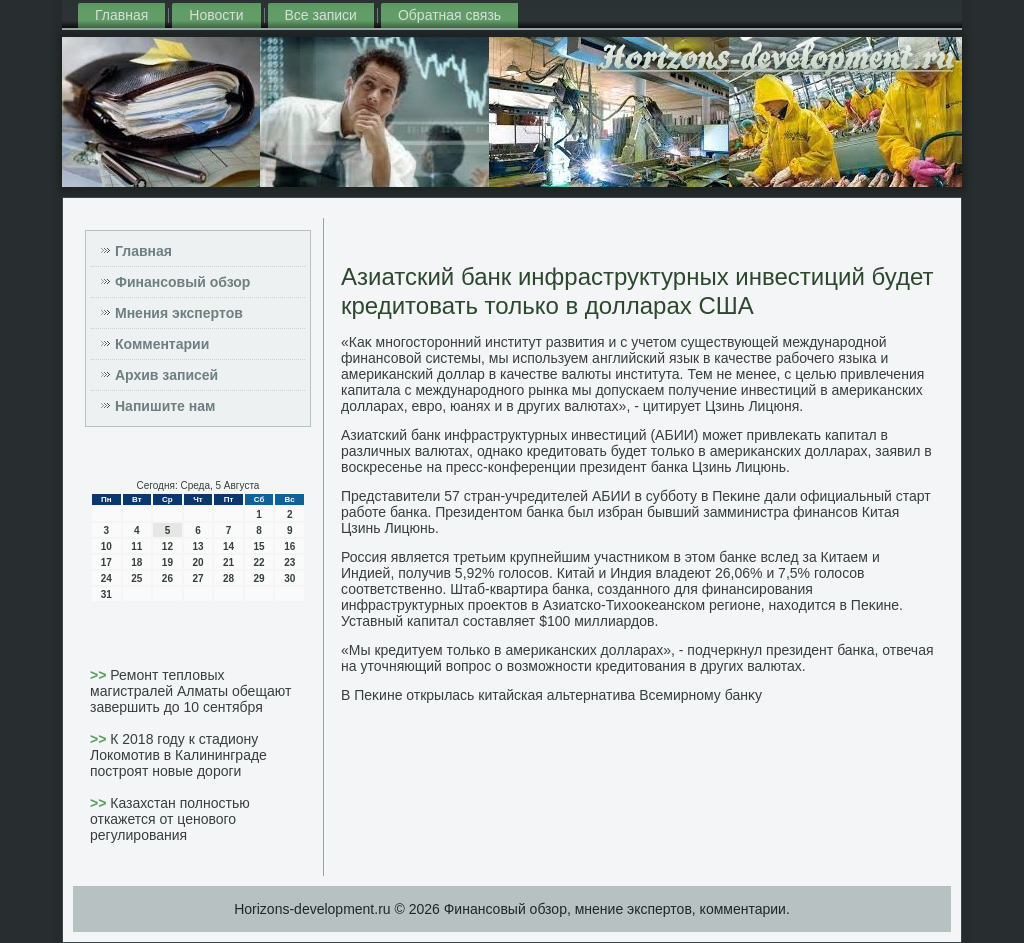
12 (167, 546)
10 (106, 546)
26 (167, 578)
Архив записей (166, 375)
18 (136, 562)
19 (167, 562)
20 (197, 562)
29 (259, 578)
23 (289, 562)
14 (228, 546)
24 (106, 578)
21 (228, 562)
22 (259, 562)
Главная (121, 15)
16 (289, 546)
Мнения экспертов (179, 313)
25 (136, 578)
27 (197, 578)
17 (106, 562)
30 (289, 578)
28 (228, 578)
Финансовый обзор (182, 282)
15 (259, 546)
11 (136, 546)
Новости (216, 15)
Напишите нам (165, 406)
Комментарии (162, 344)
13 (197, 546)
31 (106, 594)
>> (100, 675)
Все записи (321, 15)
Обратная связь (449, 15)
